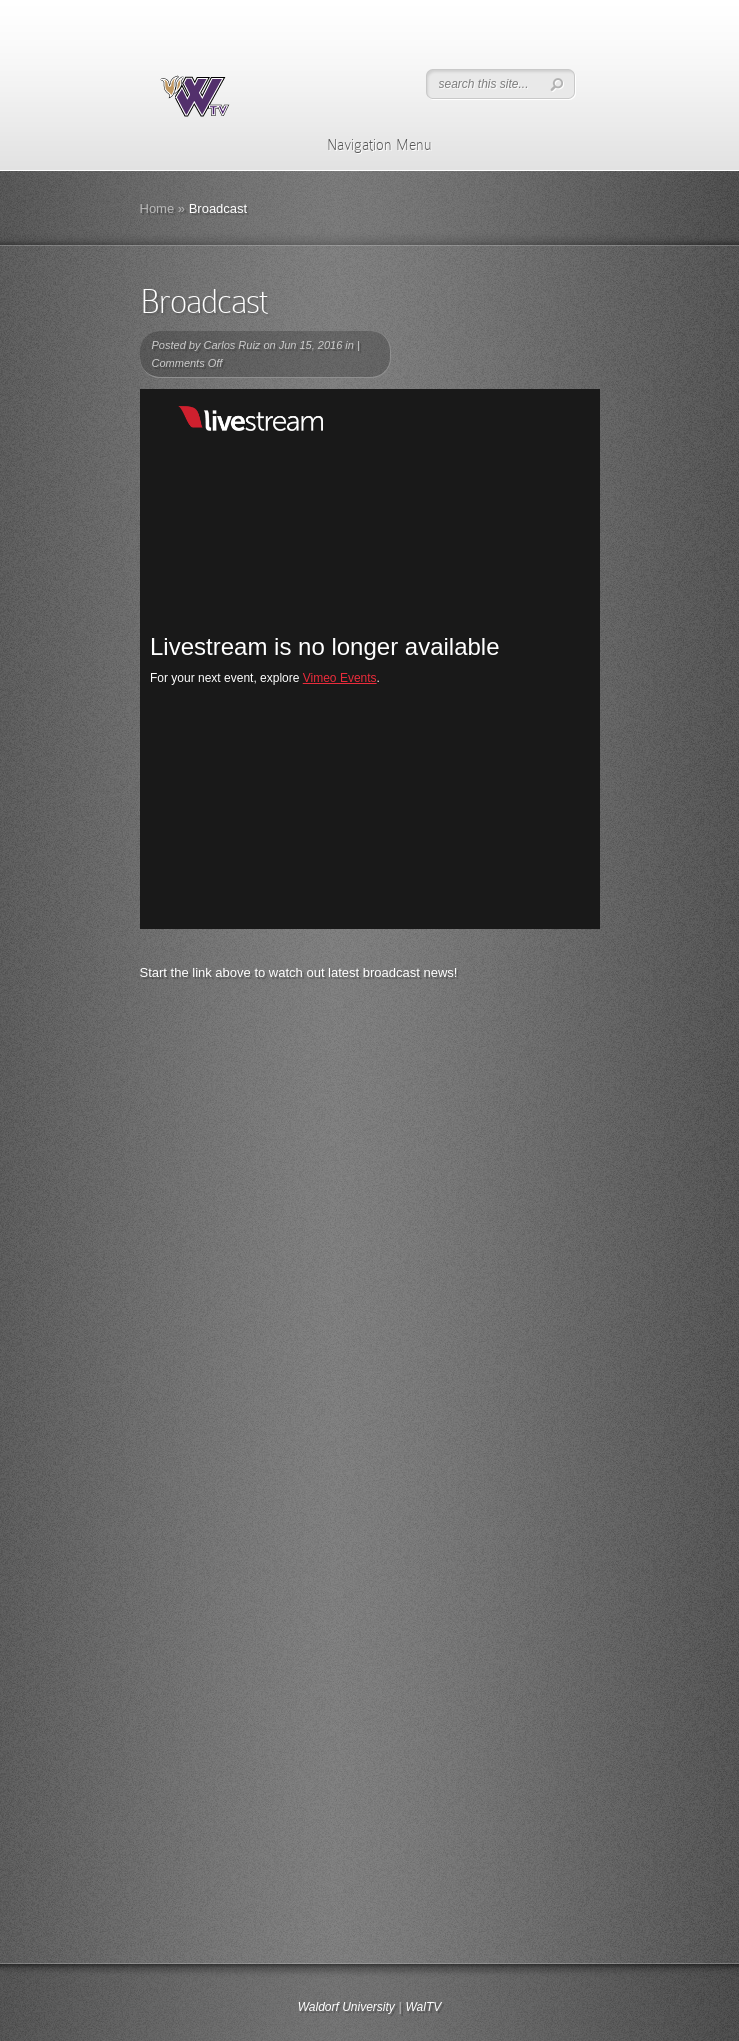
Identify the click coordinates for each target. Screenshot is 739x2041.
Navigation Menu (366, 145)
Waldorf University (346, 2007)
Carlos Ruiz (231, 345)
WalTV (423, 2007)
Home (157, 208)
